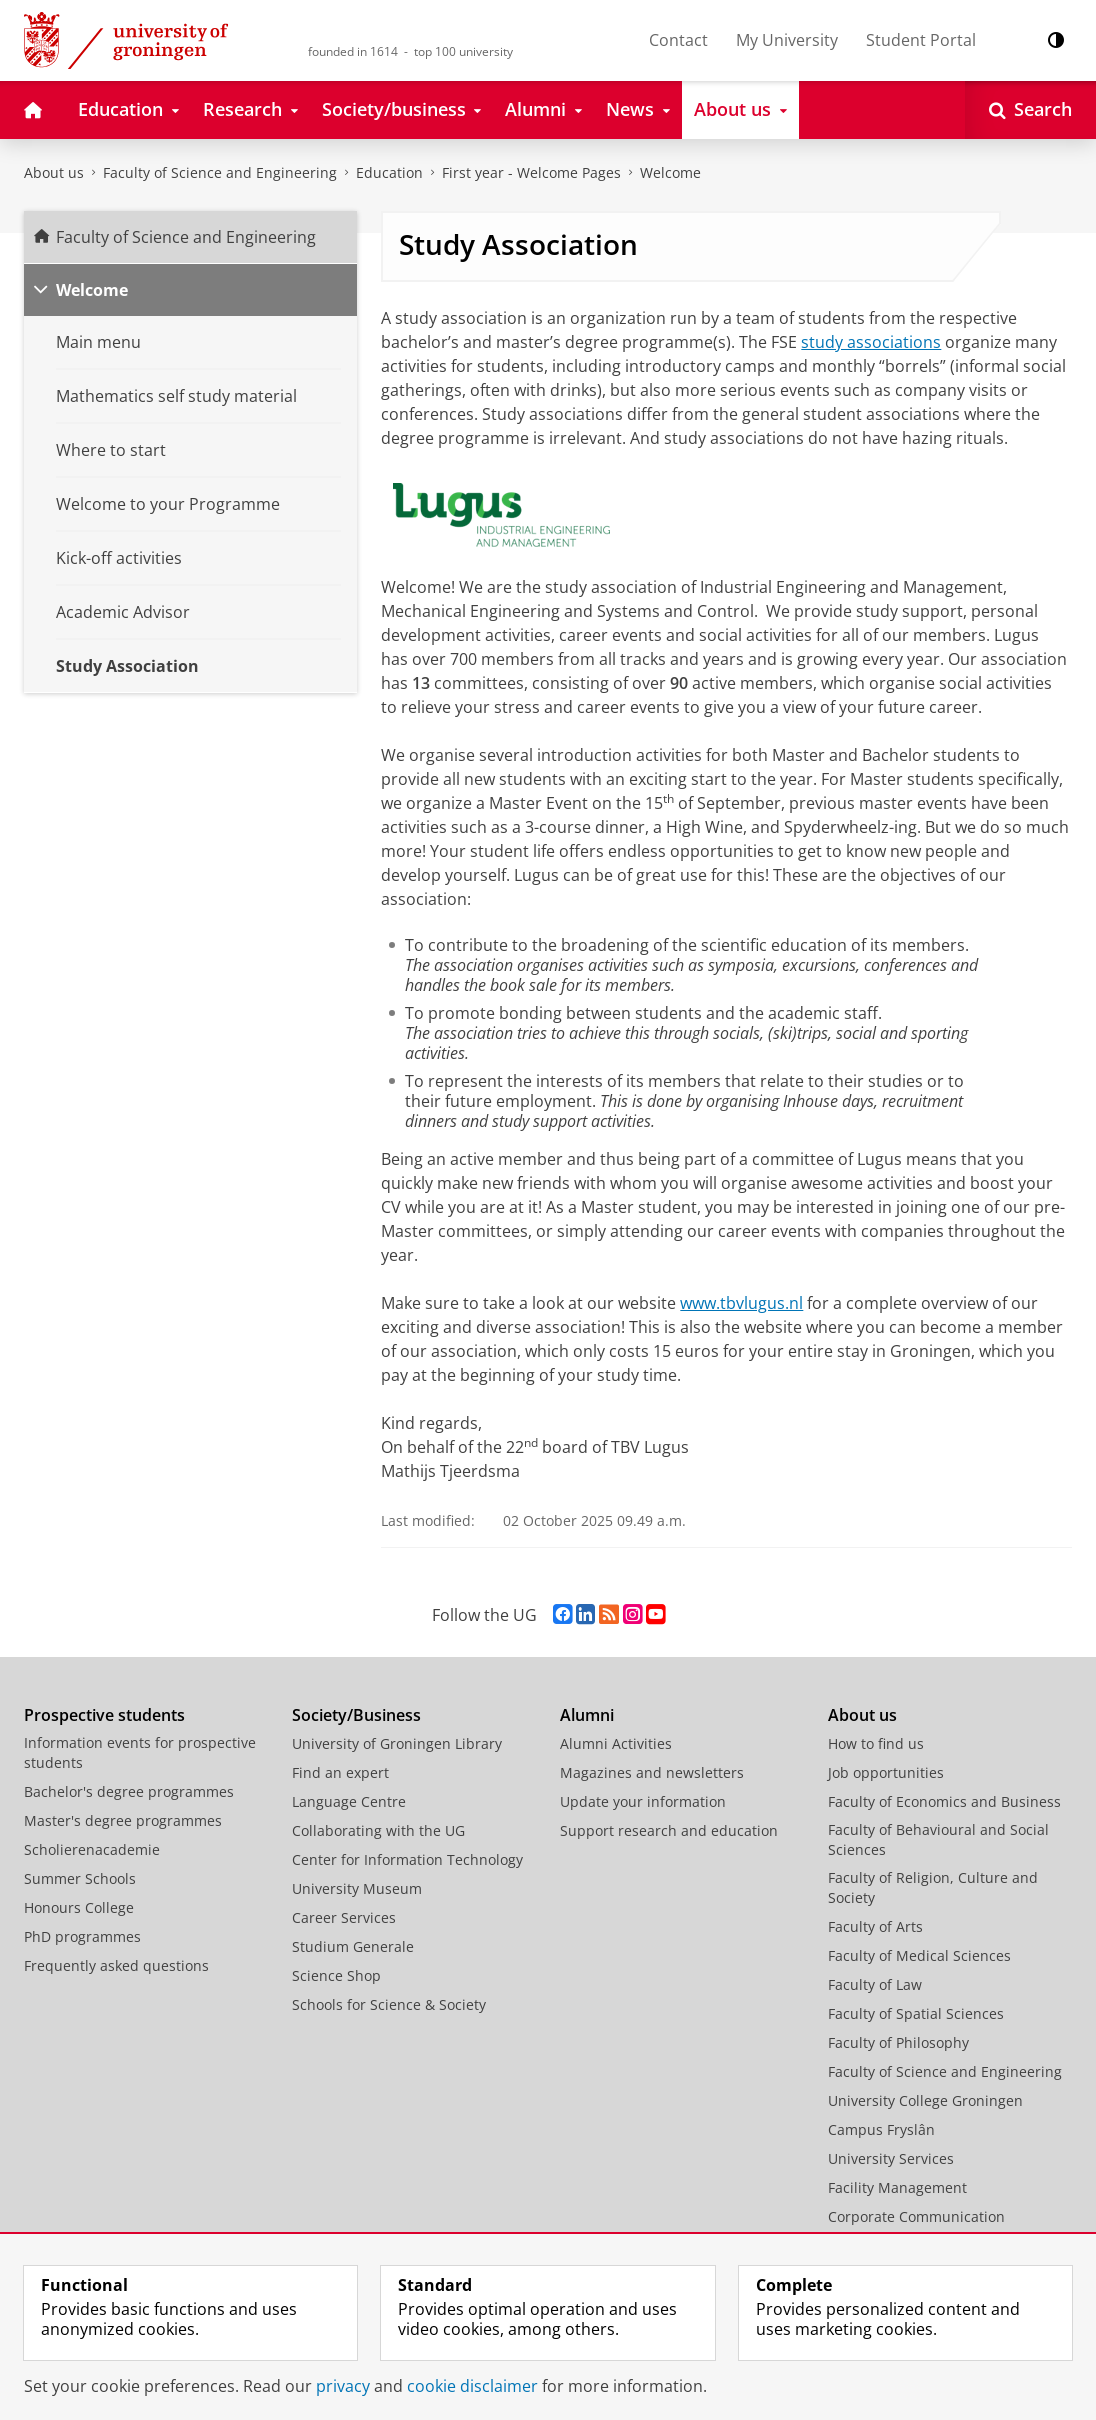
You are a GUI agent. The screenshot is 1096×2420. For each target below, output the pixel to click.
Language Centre (349, 1801)
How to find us (876, 1743)
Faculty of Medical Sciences (919, 1955)
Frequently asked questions (116, 1965)
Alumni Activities (616, 1743)
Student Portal (921, 40)
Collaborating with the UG (378, 1830)
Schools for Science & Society (389, 2004)
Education (389, 172)
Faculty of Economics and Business (944, 1801)
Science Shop (336, 1975)
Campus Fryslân (881, 2129)
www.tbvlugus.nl (741, 1303)
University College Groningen (925, 2100)
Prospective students (104, 1715)
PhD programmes (82, 1936)
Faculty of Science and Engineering (220, 172)
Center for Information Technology (407, 1859)
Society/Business (356, 1715)
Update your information (643, 1801)
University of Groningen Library (397, 1743)
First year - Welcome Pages (531, 172)
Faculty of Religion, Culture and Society (933, 1887)
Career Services (344, 1917)
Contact (678, 40)
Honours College (79, 1907)
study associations (871, 342)
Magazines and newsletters (652, 1772)
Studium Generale (353, 1946)
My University (787, 40)
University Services (891, 2158)
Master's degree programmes (123, 1820)
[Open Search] (1030, 110)
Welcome (670, 172)
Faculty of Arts (875, 1926)
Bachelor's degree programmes (129, 1791)
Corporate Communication (916, 2216)
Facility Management (897, 2187)
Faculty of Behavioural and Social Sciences (938, 1839)
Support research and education (669, 1830)
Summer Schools (80, 1878)
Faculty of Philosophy (898, 2042)
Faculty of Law (875, 1984)
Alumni (587, 1715)
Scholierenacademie (92, 1849)
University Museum (357, 1888)
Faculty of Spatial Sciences (916, 2013)
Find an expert (340, 1772)
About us (54, 172)
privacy (343, 2386)
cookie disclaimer (472, 2386)
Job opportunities (886, 1772)
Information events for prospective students (140, 1752)
